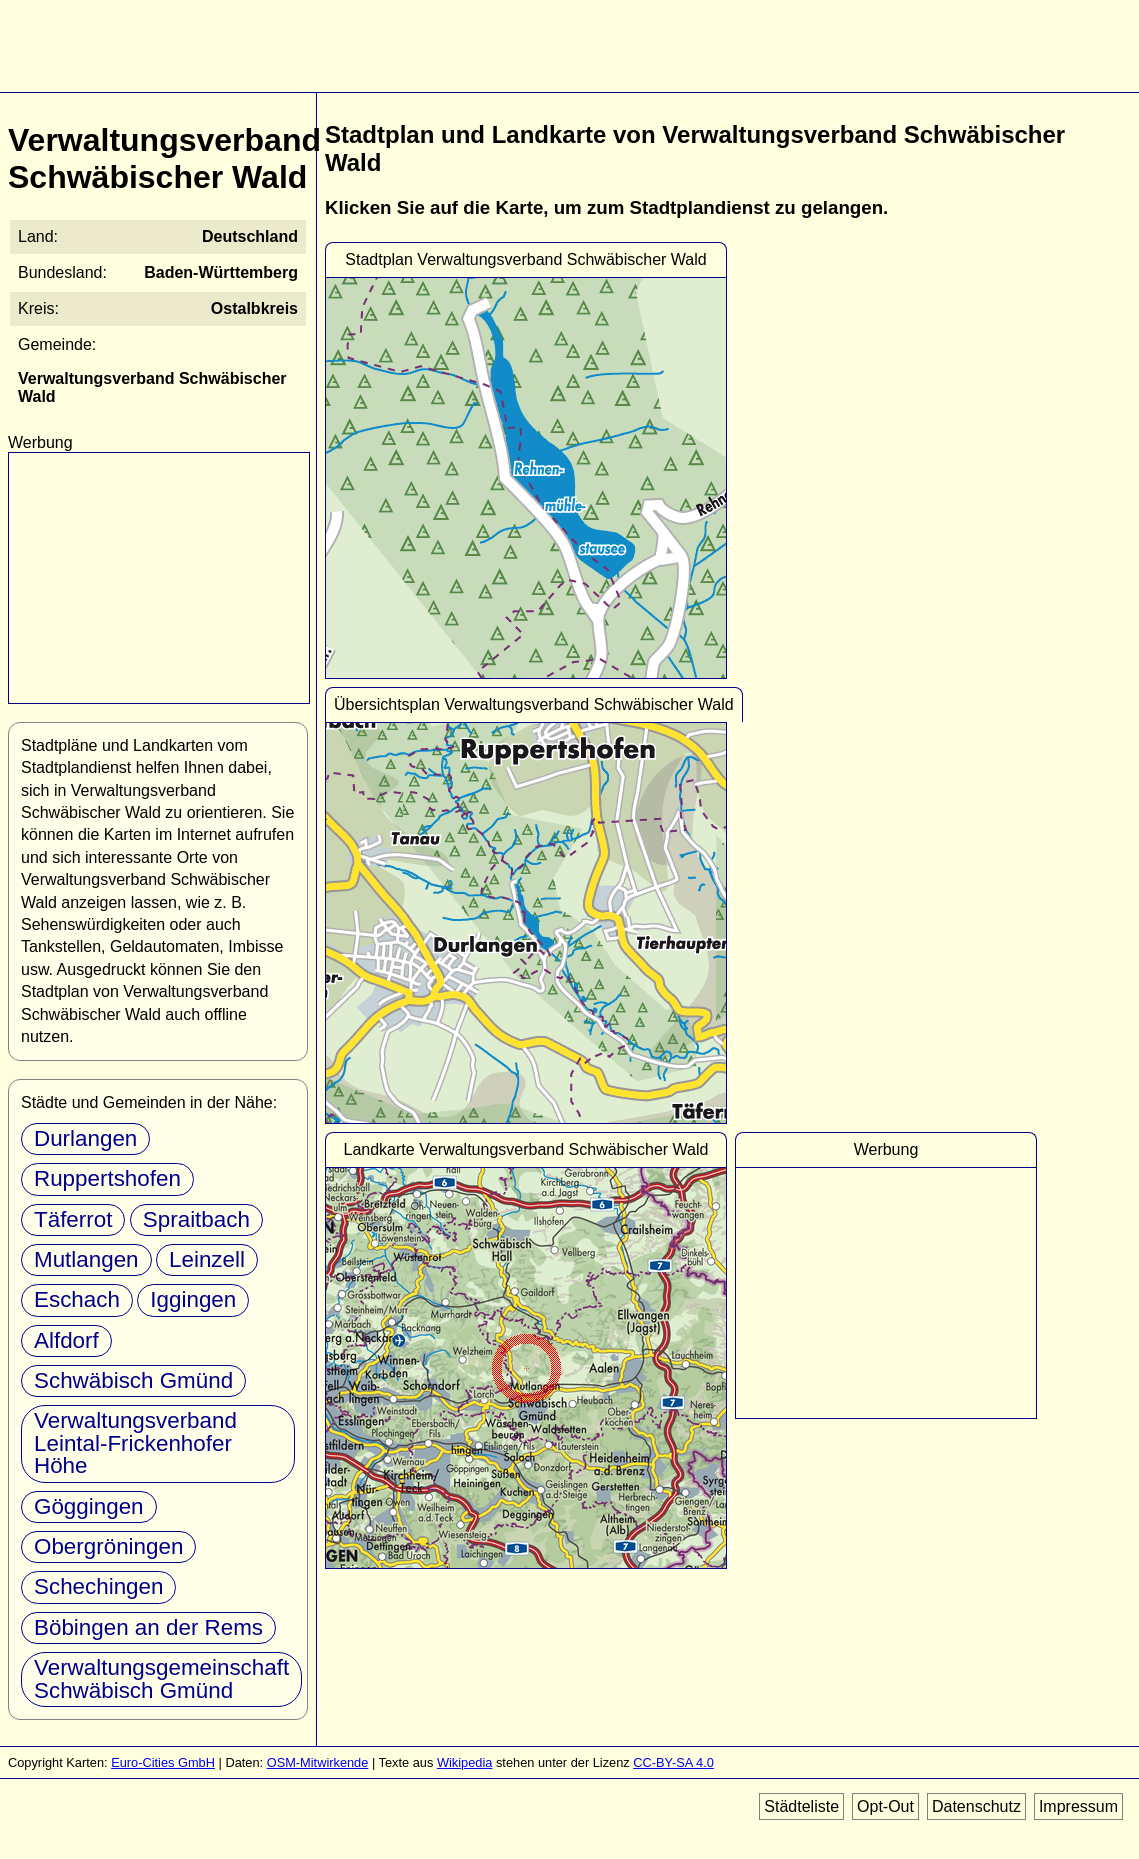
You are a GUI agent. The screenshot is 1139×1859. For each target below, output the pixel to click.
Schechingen (98, 1586)
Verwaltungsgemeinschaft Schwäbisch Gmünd (161, 1678)
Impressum (1078, 1806)
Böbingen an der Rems (148, 1627)
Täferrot (73, 1219)
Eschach (77, 1299)
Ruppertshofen (107, 1178)
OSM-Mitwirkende (318, 1762)
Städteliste (801, 1806)
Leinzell (207, 1259)
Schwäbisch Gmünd (133, 1380)
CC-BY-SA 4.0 (673, 1762)
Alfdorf (66, 1340)
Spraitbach (196, 1219)
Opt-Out (885, 1806)
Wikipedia (464, 1762)
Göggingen (89, 1506)
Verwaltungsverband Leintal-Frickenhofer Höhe (135, 1443)
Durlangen (85, 1138)
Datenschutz (976, 1806)
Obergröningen (108, 1546)
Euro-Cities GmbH (163, 1762)
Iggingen (193, 1299)
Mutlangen (86, 1259)
